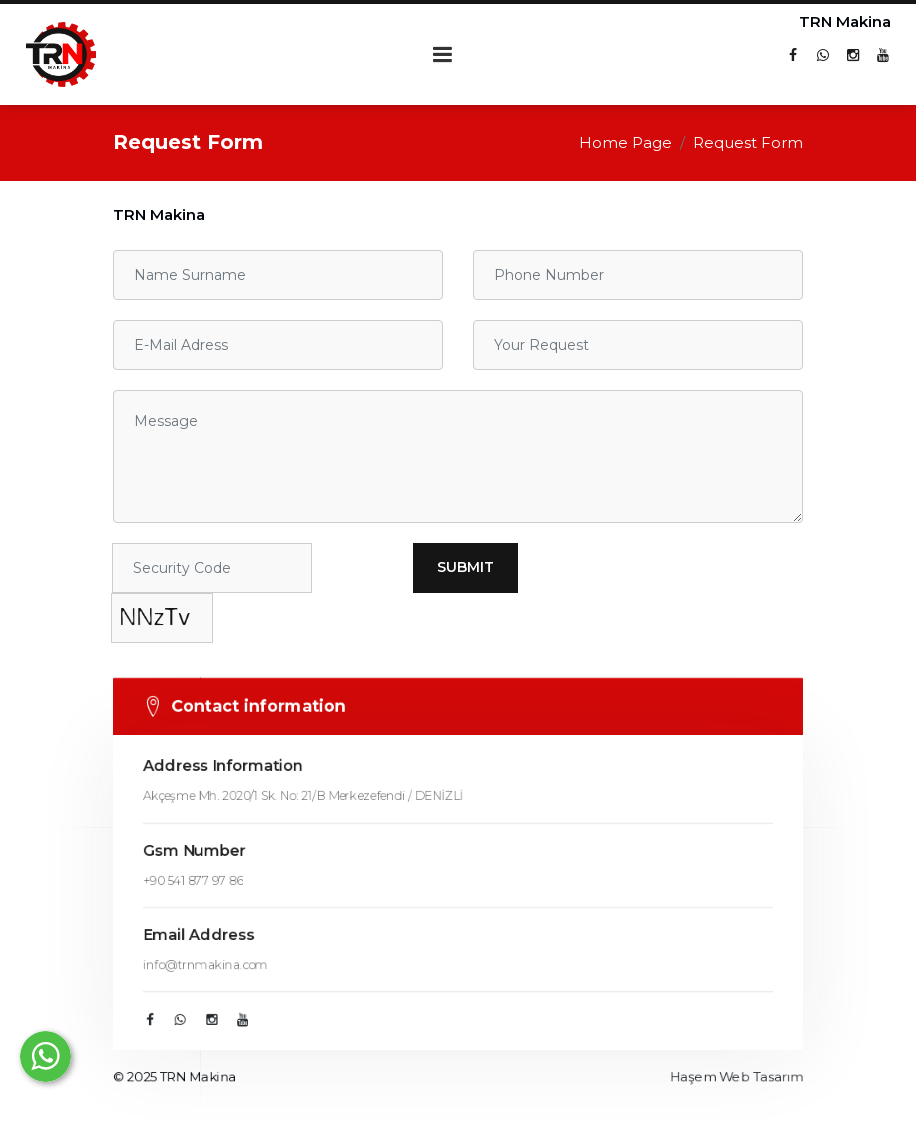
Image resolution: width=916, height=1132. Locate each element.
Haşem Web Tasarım (740, 1086)
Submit (465, 567)
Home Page (625, 142)
